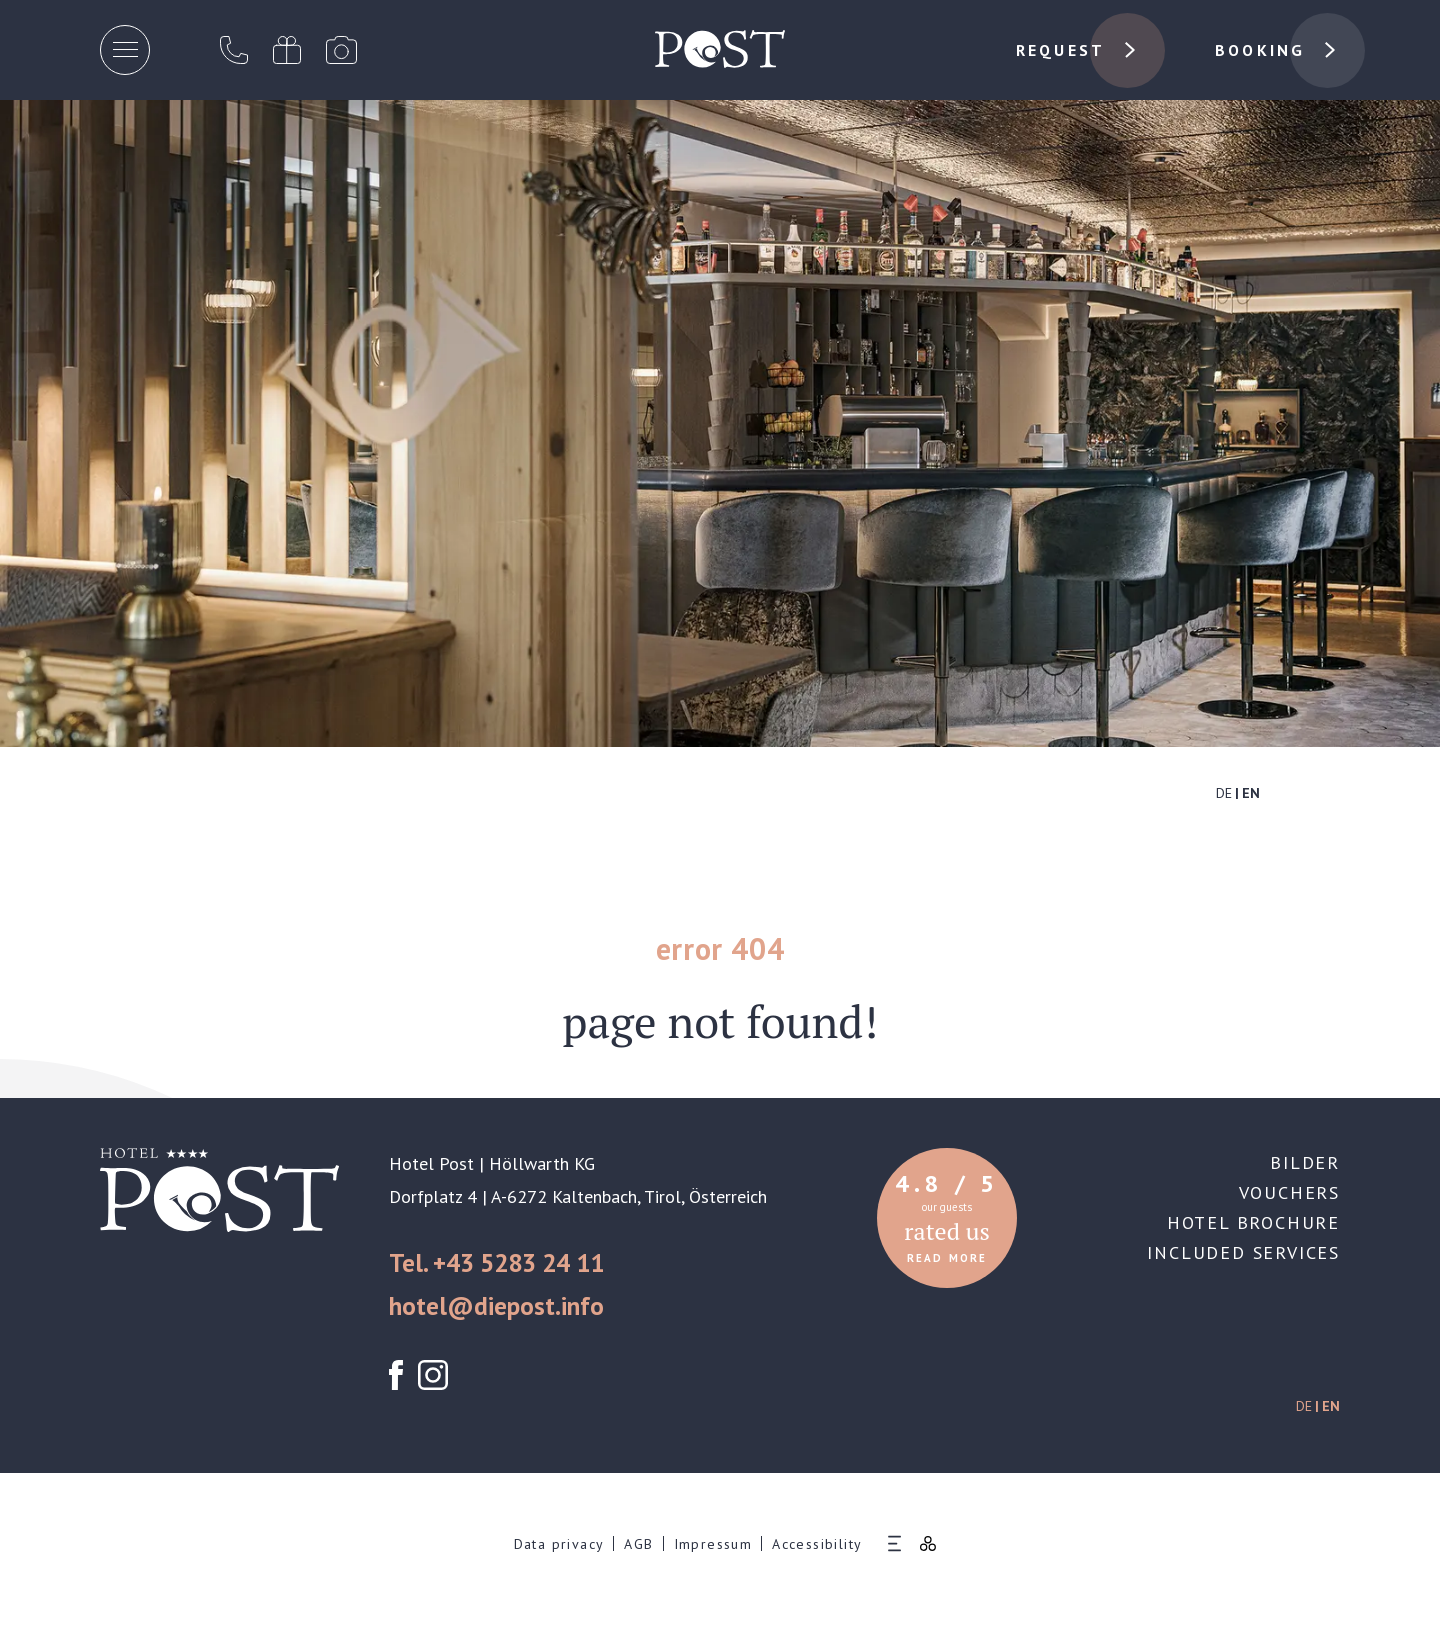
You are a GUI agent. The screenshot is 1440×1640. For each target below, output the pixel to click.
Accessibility (817, 1544)
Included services (1243, 1252)
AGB (638, 1544)
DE (1224, 793)
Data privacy (559, 1544)
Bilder (1305, 1162)
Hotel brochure (1253, 1222)
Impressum (713, 1544)
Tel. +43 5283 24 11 (496, 1263)
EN (1251, 793)
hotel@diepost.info (496, 1306)
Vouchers (1289, 1192)
